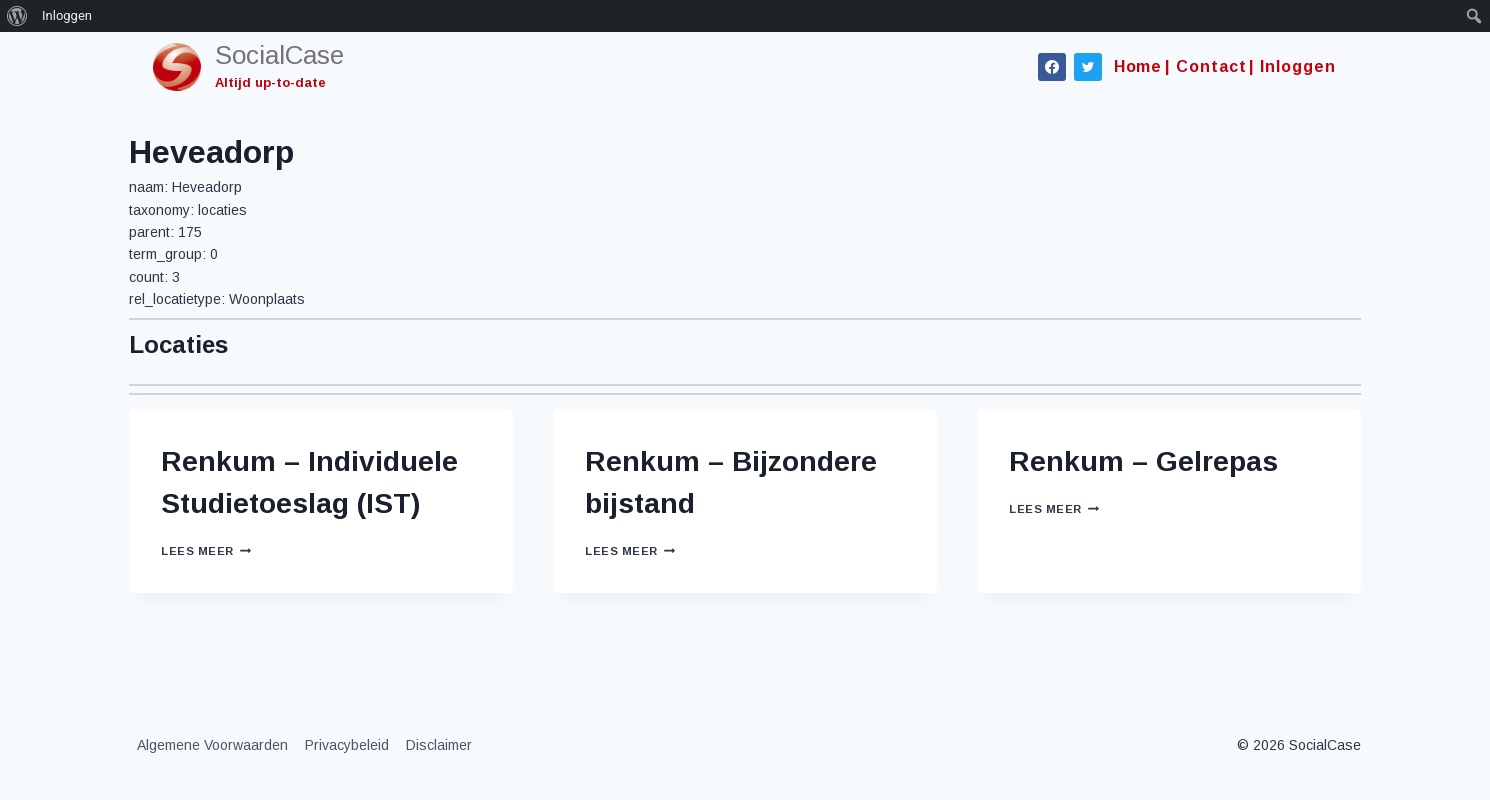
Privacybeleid (347, 745)
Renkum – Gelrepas (1143, 461)
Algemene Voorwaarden (212, 745)
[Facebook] (1052, 67)
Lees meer (206, 551)
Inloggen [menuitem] (67, 15)
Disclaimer (439, 745)
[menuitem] (17, 16)
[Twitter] (1088, 67)
